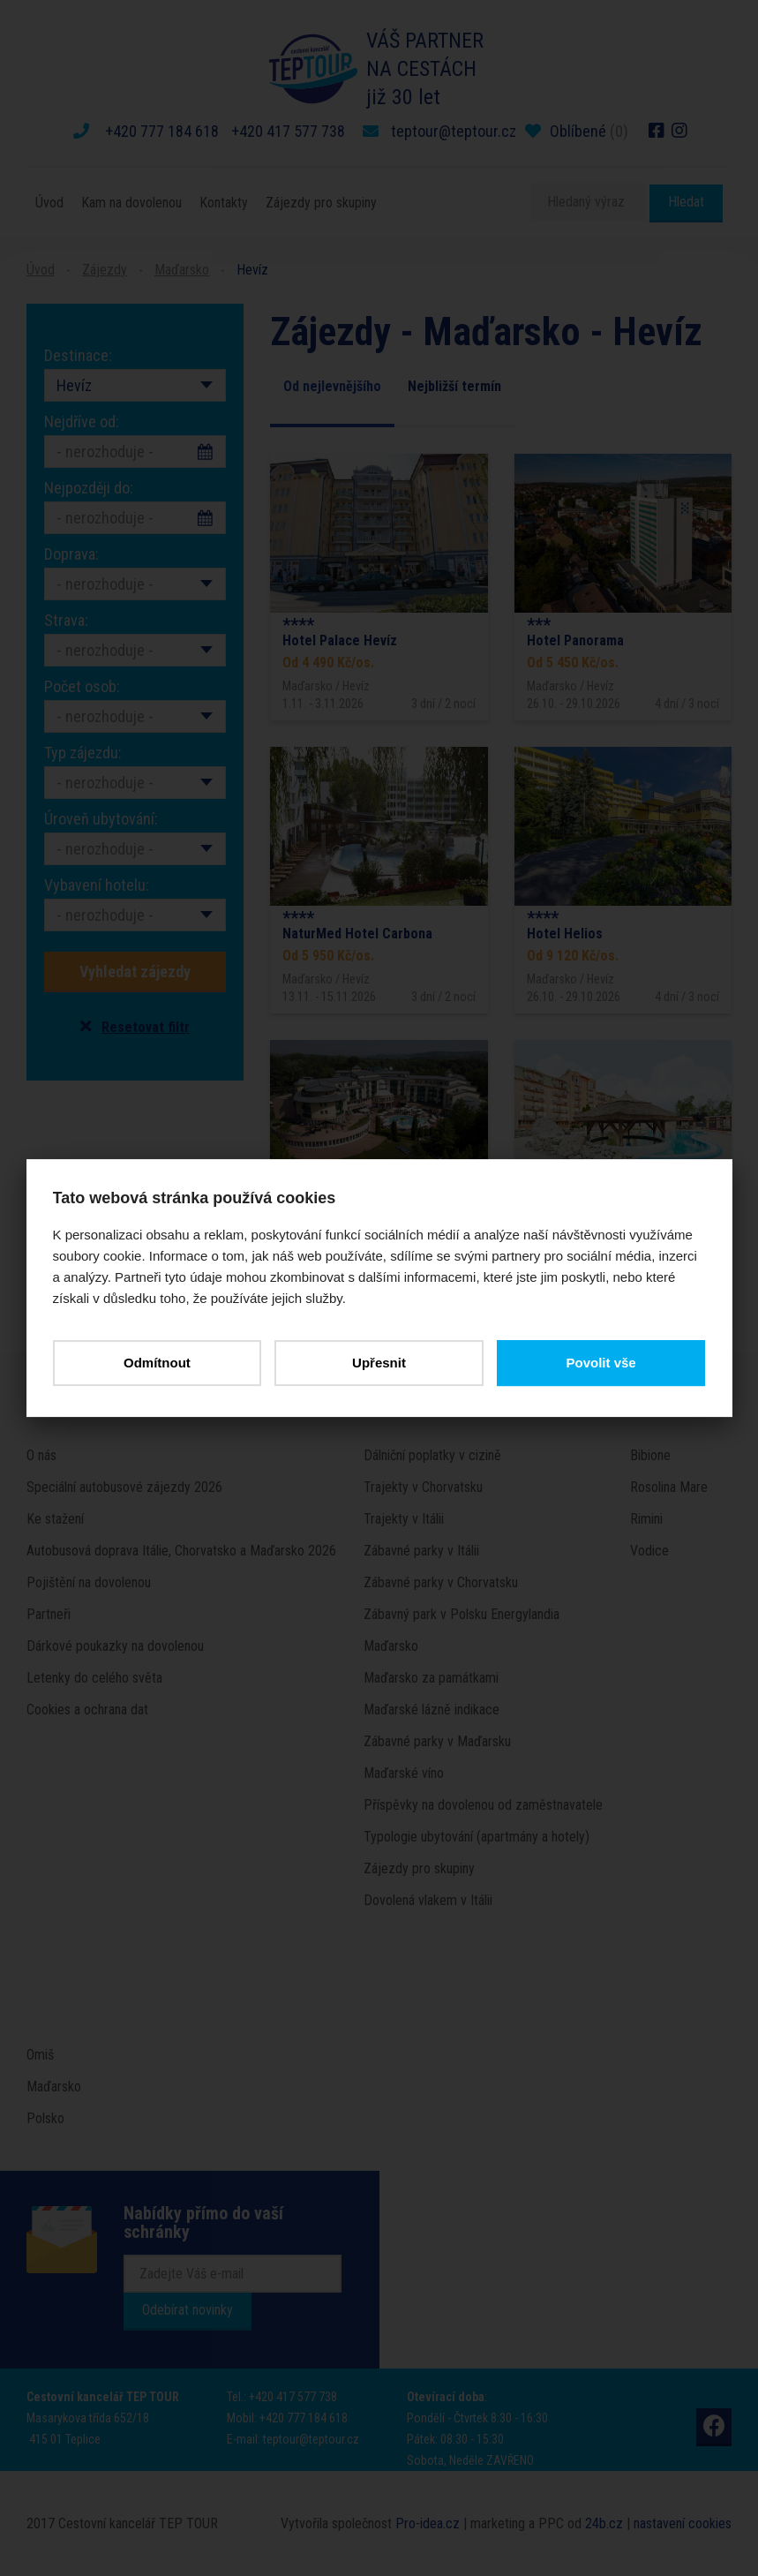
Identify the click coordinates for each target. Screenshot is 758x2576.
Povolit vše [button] (600, 1362)
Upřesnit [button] (379, 1362)
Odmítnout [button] (157, 1362)
